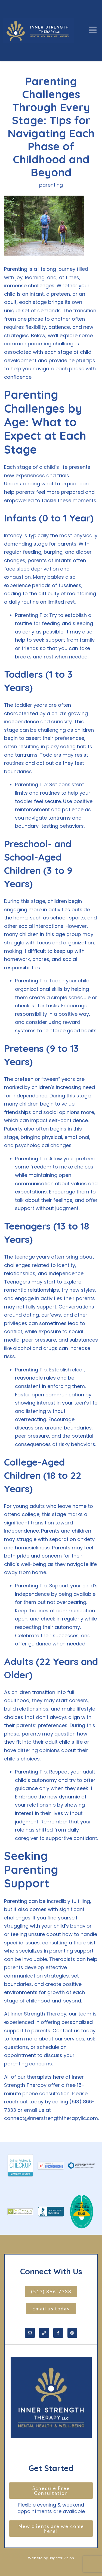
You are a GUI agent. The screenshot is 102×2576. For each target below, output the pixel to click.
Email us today (51, 2308)
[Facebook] (58, 2333)
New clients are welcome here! (51, 2528)
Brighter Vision (61, 2558)
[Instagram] (72, 2333)
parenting (51, 185)
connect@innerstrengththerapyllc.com (51, 2118)
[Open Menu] (93, 30)
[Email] (30, 2333)
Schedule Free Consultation (51, 2490)
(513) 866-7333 (51, 2291)
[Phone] (44, 2333)
